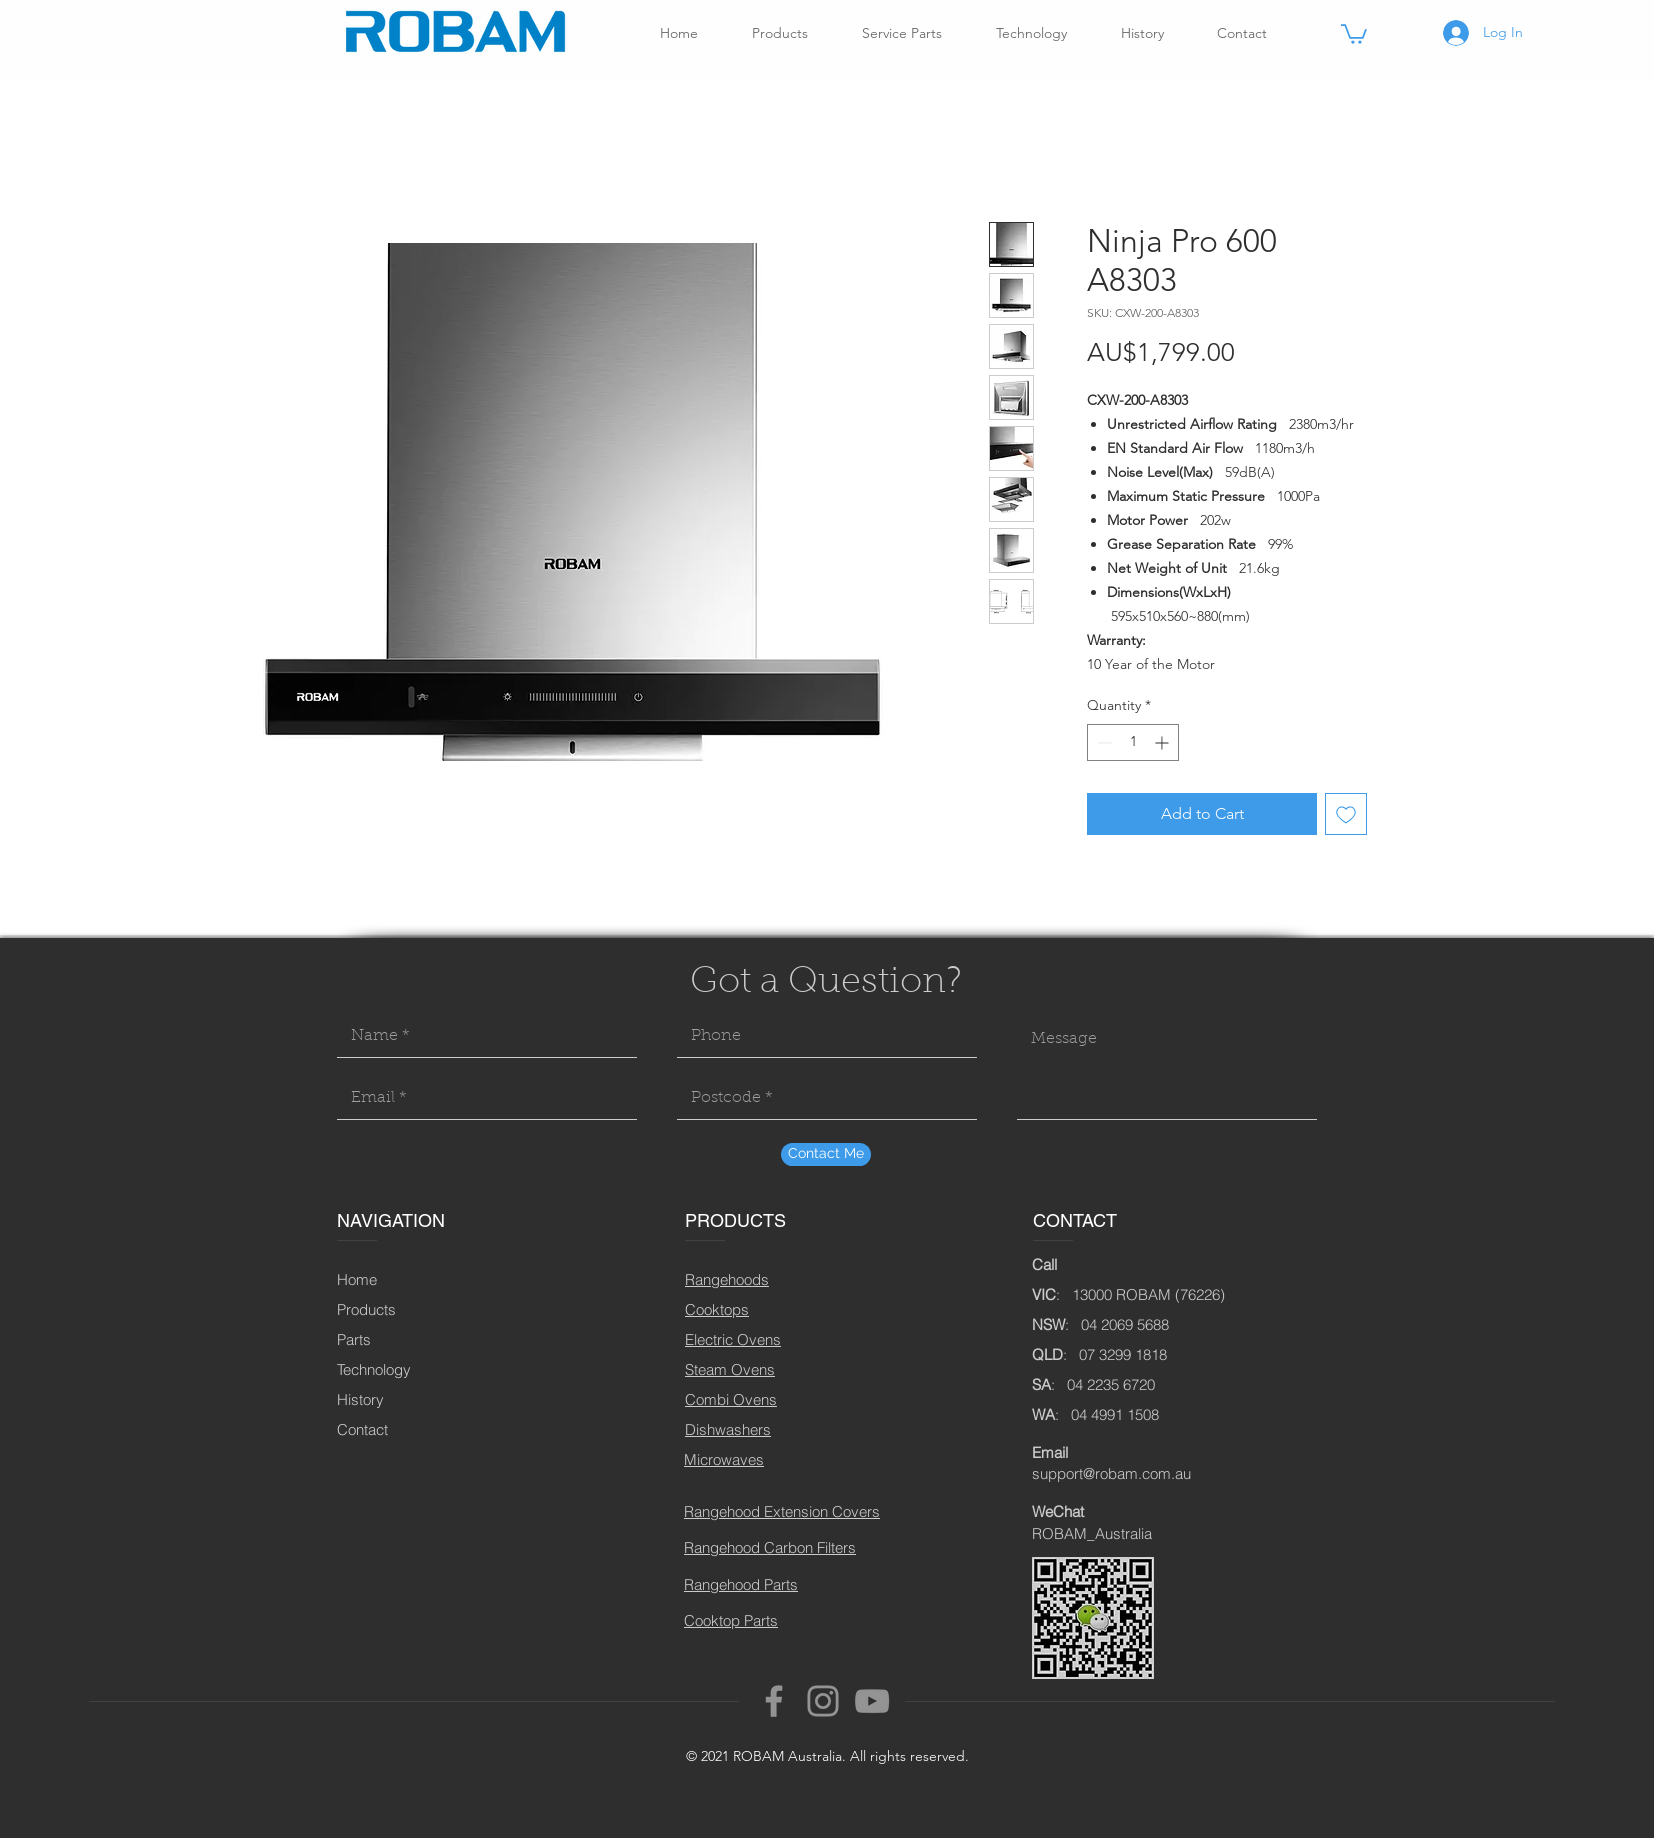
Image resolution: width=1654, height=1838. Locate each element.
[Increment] (1163, 742)
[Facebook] (774, 1701)
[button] (1354, 33)
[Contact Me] (826, 1154)
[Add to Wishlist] (1346, 814)
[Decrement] (1102, 742)
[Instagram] (823, 1701)
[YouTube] (872, 1701)
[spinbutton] (1133, 742)
